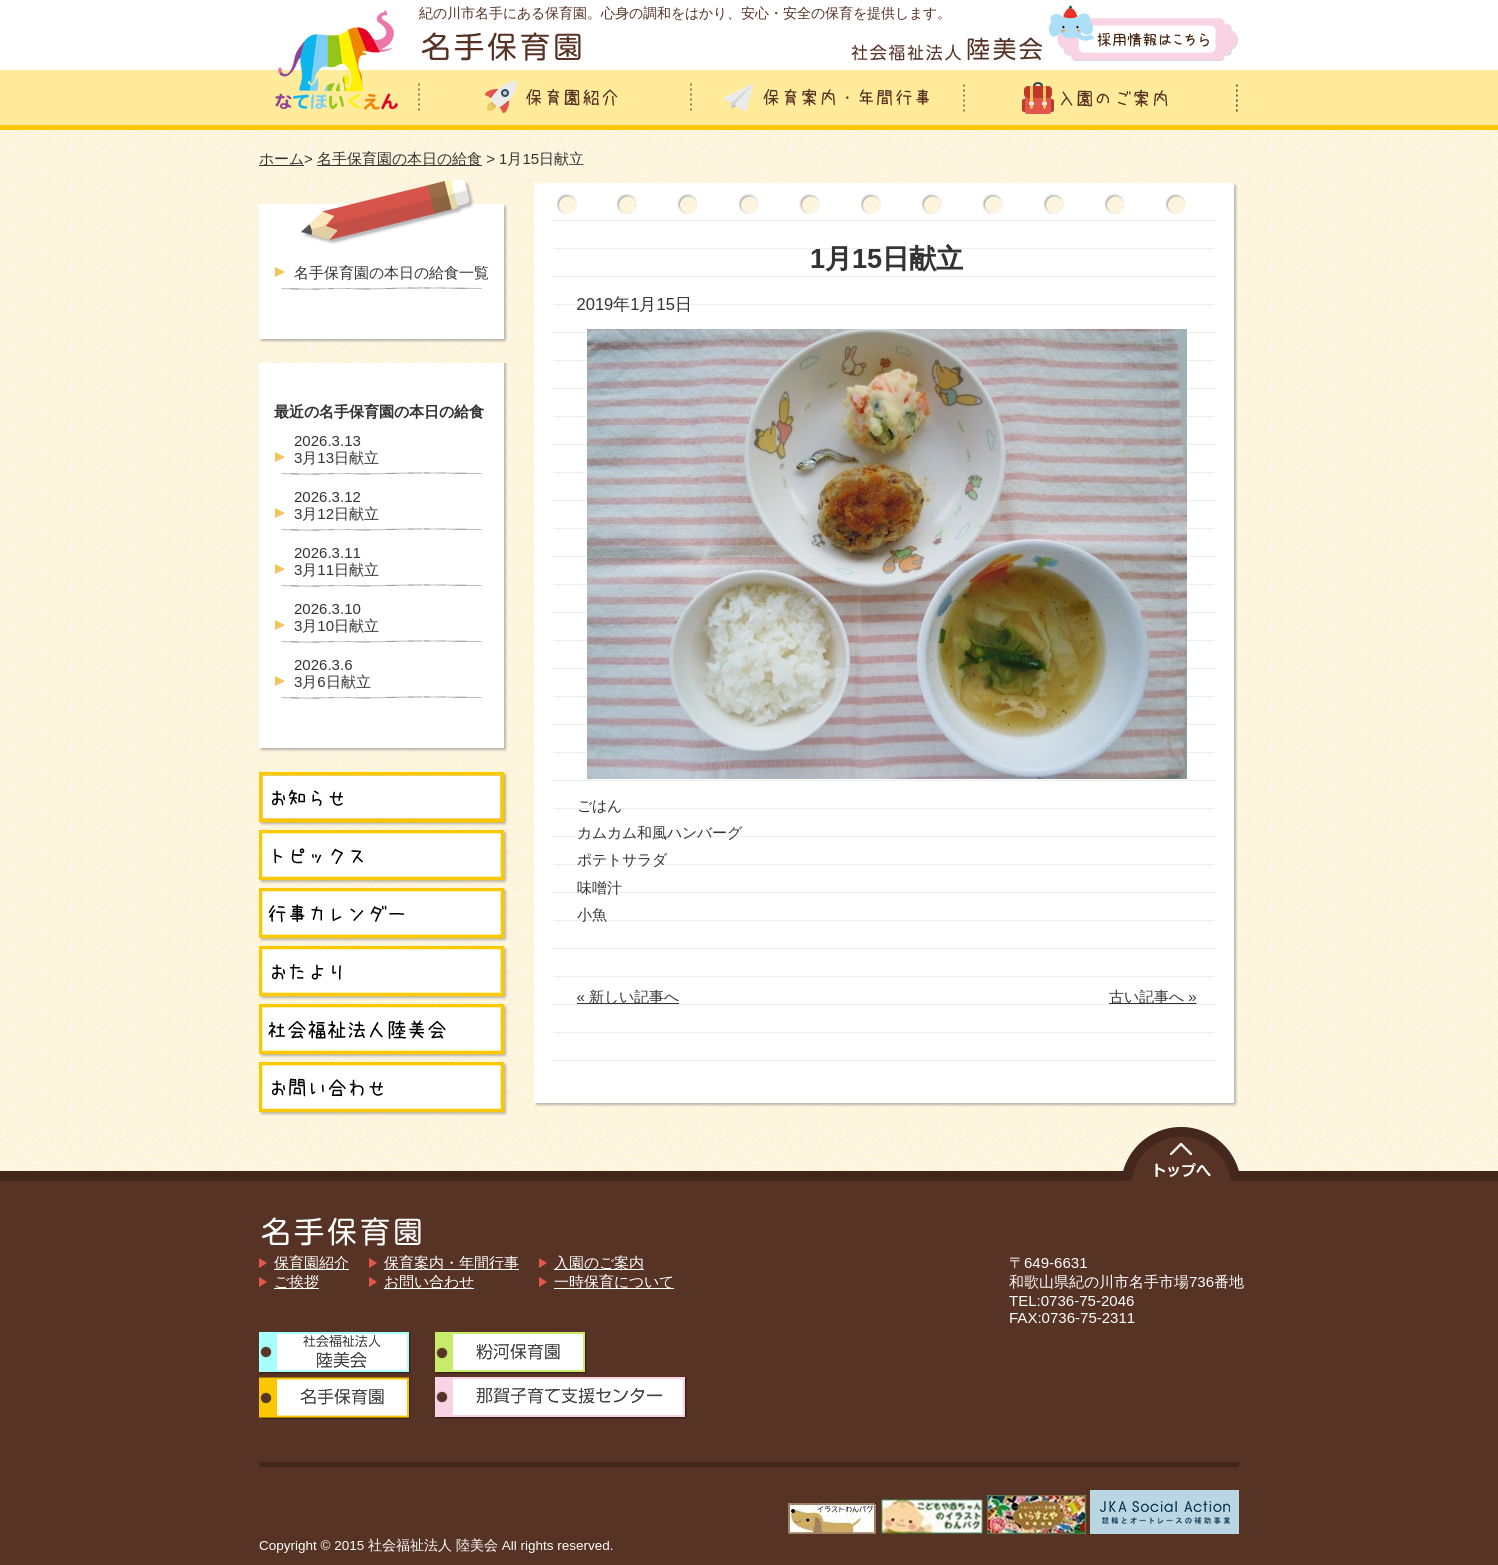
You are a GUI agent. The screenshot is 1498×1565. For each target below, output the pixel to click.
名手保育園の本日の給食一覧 (391, 272)
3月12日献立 (336, 505)
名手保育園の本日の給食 (399, 158)
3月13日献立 (336, 449)
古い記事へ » (1153, 996)
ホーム (281, 158)
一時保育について (614, 1281)
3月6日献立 (332, 673)
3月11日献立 (336, 561)
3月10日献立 (336, 617)
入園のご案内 (599, 1262)
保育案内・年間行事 (451, 1262)
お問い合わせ (429, 1281)
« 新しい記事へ (628, 996)
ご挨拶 (296, 1281)
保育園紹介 (311, 1262)
